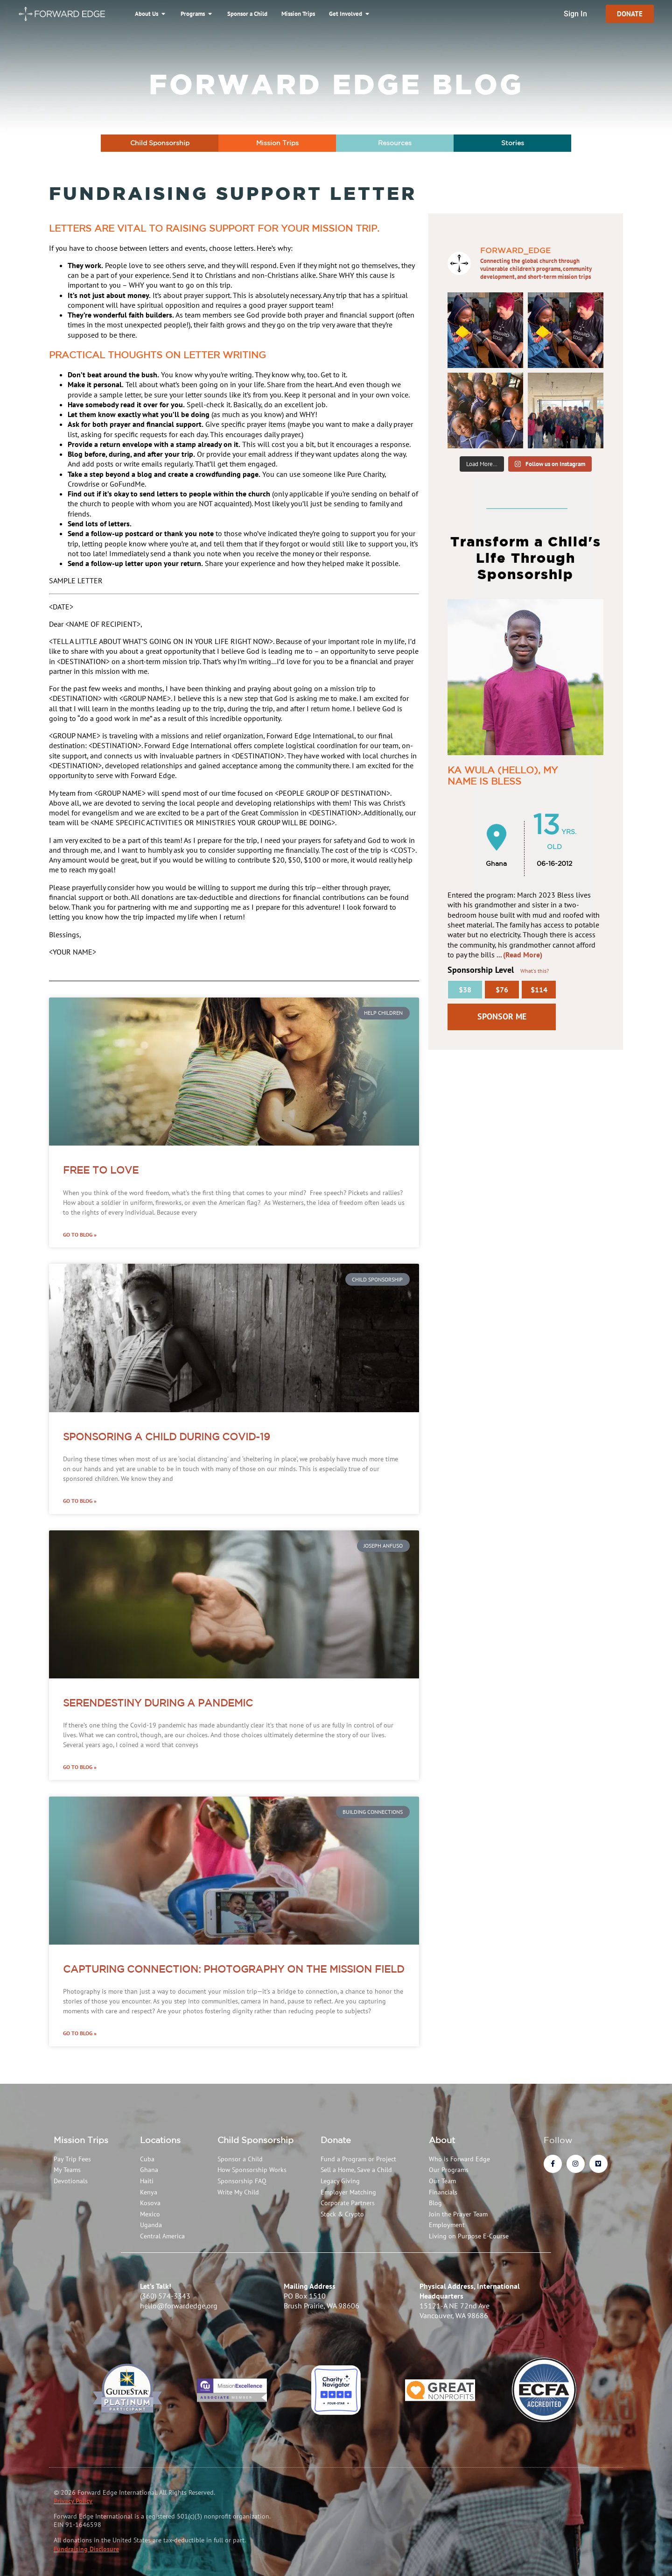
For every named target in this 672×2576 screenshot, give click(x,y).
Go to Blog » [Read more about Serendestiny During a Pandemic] (80, 1766)
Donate (336, 2139)
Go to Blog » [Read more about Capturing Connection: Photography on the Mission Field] (80, 2033)
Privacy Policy (73, 2501)
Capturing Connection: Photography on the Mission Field (233, 1968)
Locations (160, 2139)
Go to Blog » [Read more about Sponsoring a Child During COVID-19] (80, 1500)
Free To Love (101, 1169)
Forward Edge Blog (336, 83)
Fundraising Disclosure (86, 2549)
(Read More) (522, 954)
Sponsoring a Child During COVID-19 (166, 1436)
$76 (502, 989)
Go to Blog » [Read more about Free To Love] (80, 1234)
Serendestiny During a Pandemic (158, 1702)
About (442, 2139)
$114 (539, 989)
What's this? (534, 970)
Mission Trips (81, 2139)
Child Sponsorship (255, 2139)
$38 (465, 989)
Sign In (575, 13)
